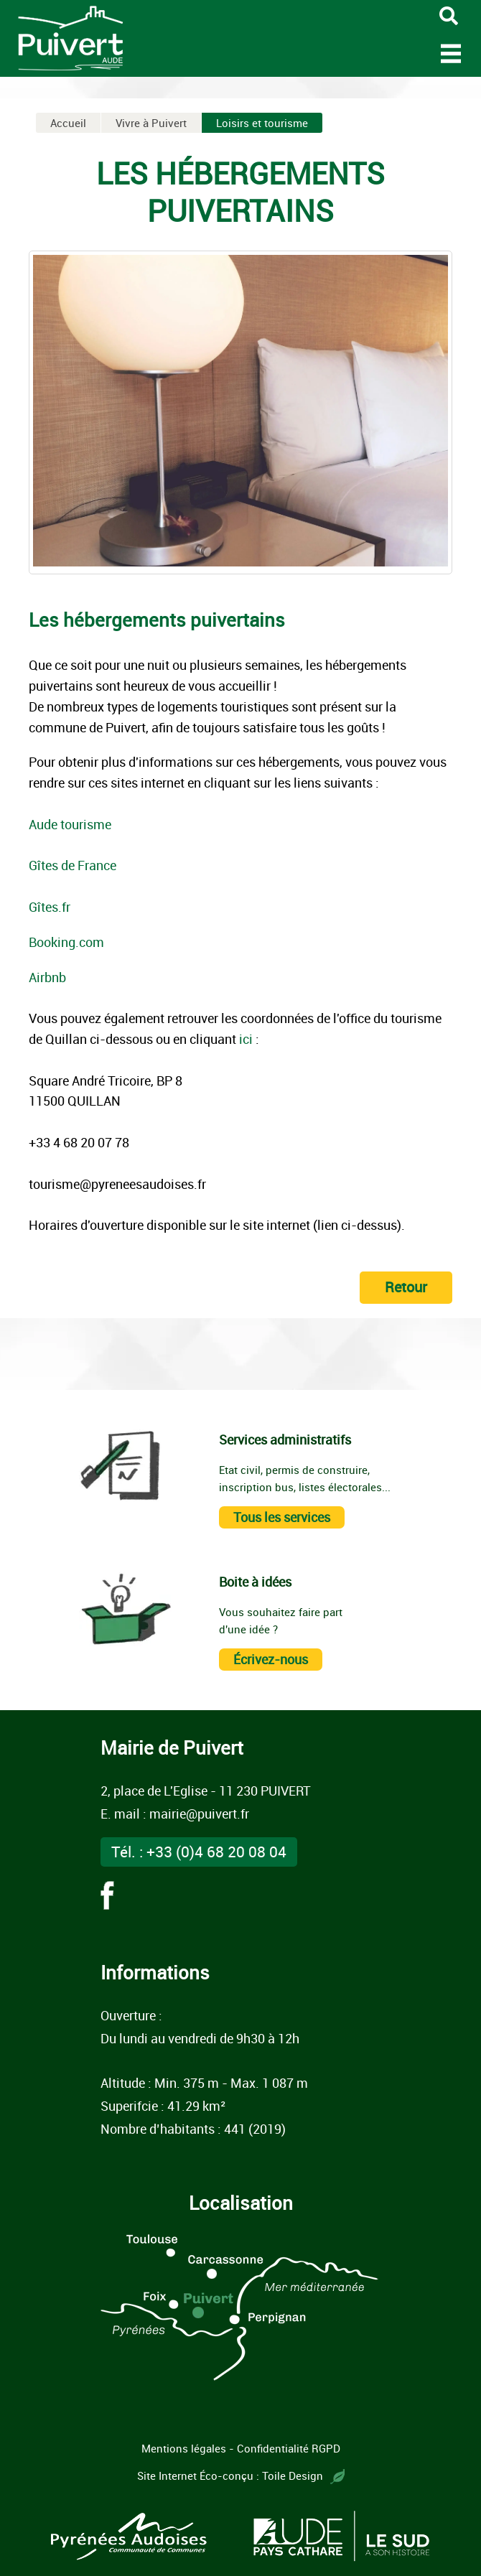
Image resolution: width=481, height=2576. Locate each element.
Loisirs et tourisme (262, 123)
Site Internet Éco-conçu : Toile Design (241, 2475)
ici (246, 1038)
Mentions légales (183, 2448)
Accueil (68, 123)
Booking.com (66, 942)
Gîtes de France (72, 865)
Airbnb (47, 977)
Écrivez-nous (270, 1659)
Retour (406, 1287)
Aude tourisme (70, 824)
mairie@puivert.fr (199, 1813)
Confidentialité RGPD (288, 2448)
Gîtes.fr (49, 906)
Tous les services (281, 1517)
